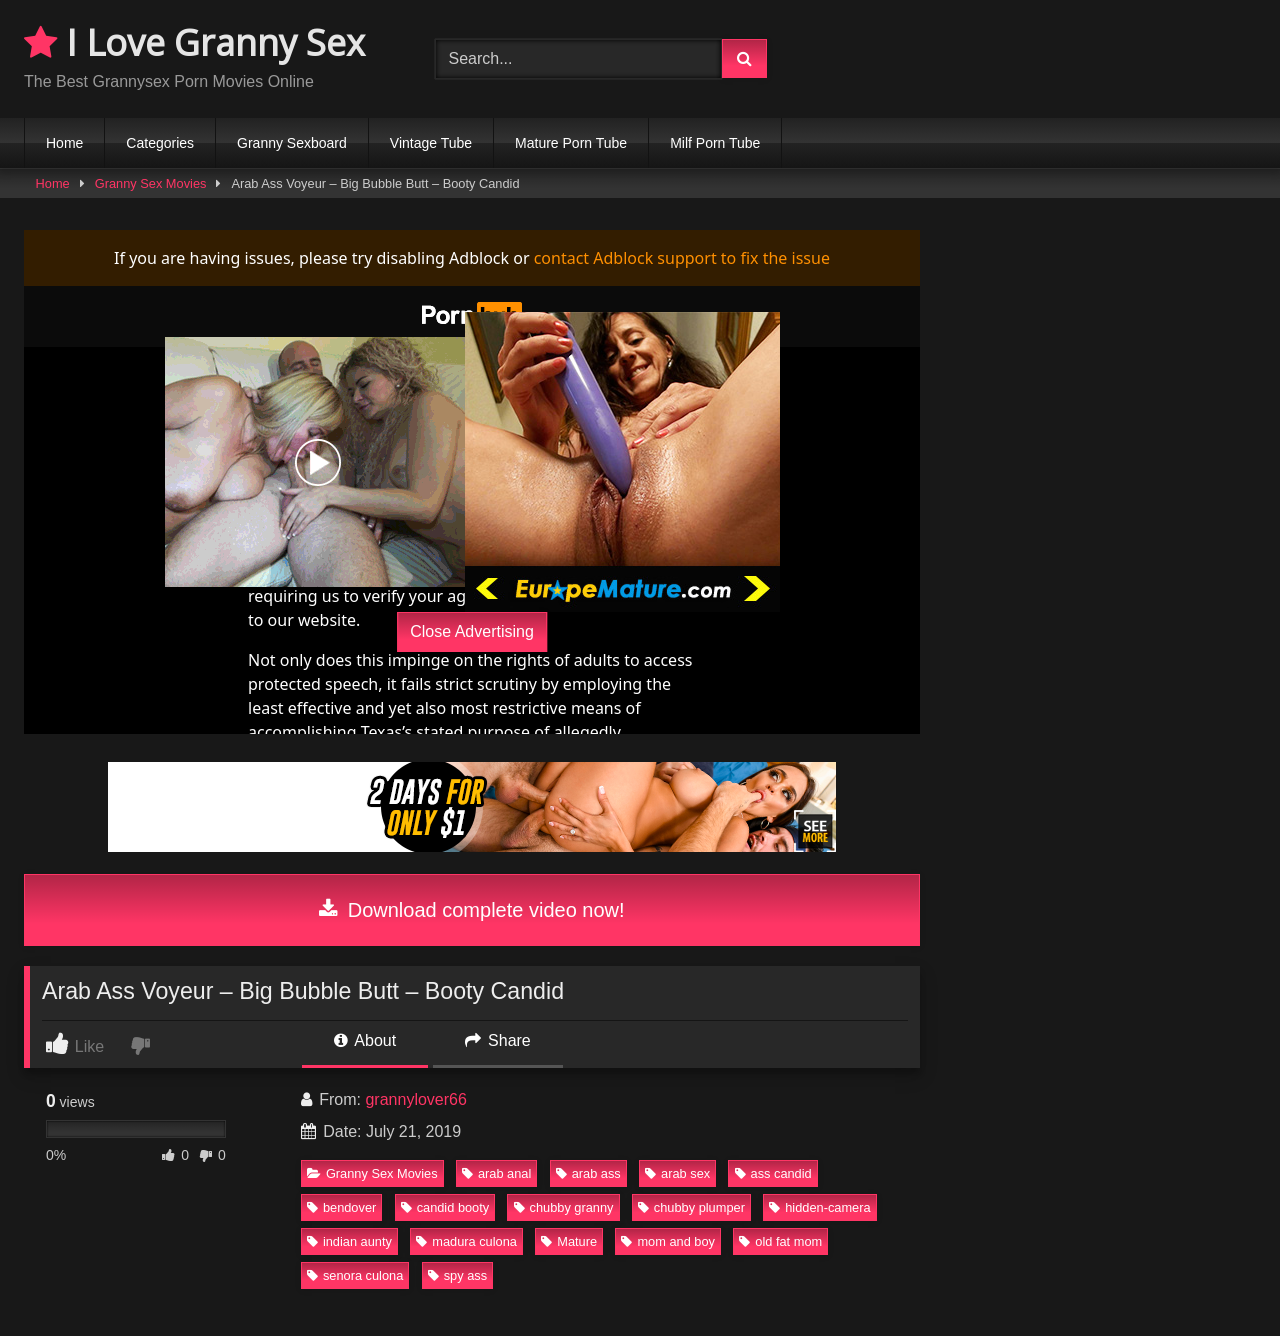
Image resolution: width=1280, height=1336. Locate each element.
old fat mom (780, 1241)
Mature (569, 1241)
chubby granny (564, 1207)
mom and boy (668, 1241)
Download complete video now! (471, 910)
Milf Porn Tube (715, 143)
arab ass (588, 1173)
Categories (160, 143)
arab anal (496, 1173)
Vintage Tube (431, 143)
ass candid (773, 1173)
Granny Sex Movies (151, 183)
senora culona (355, 1275)
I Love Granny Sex (194, 42)
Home (64, 143)
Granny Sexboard (292, 143)
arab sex (677, 1173)
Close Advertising (472, 631)
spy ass (457, 1275)
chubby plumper (691, 1207)
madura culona (466, 1241)
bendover (341, 1207)
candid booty (445, 1207)
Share (498, 1040)
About (365, 1040)
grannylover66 (415, 1099)
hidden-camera (819, 1207)
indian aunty (349, 1241)
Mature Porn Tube (571, 143)
